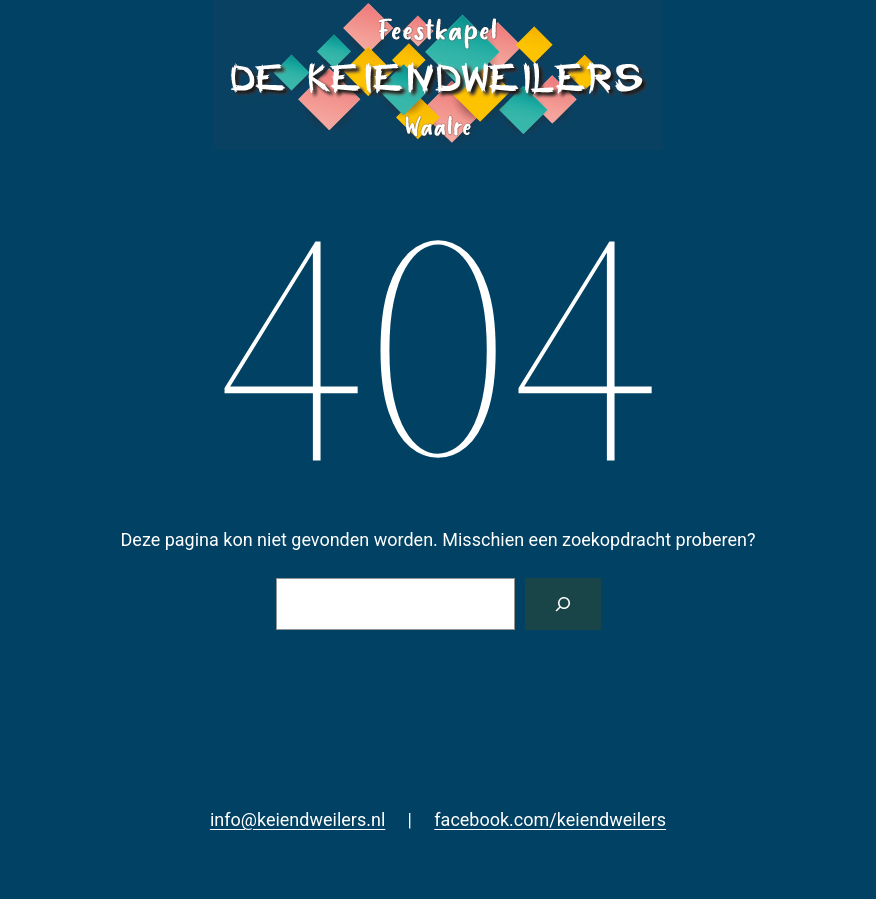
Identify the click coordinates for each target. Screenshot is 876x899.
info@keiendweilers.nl (297, 819)
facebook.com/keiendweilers (550, 819)
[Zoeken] (563, 604)
